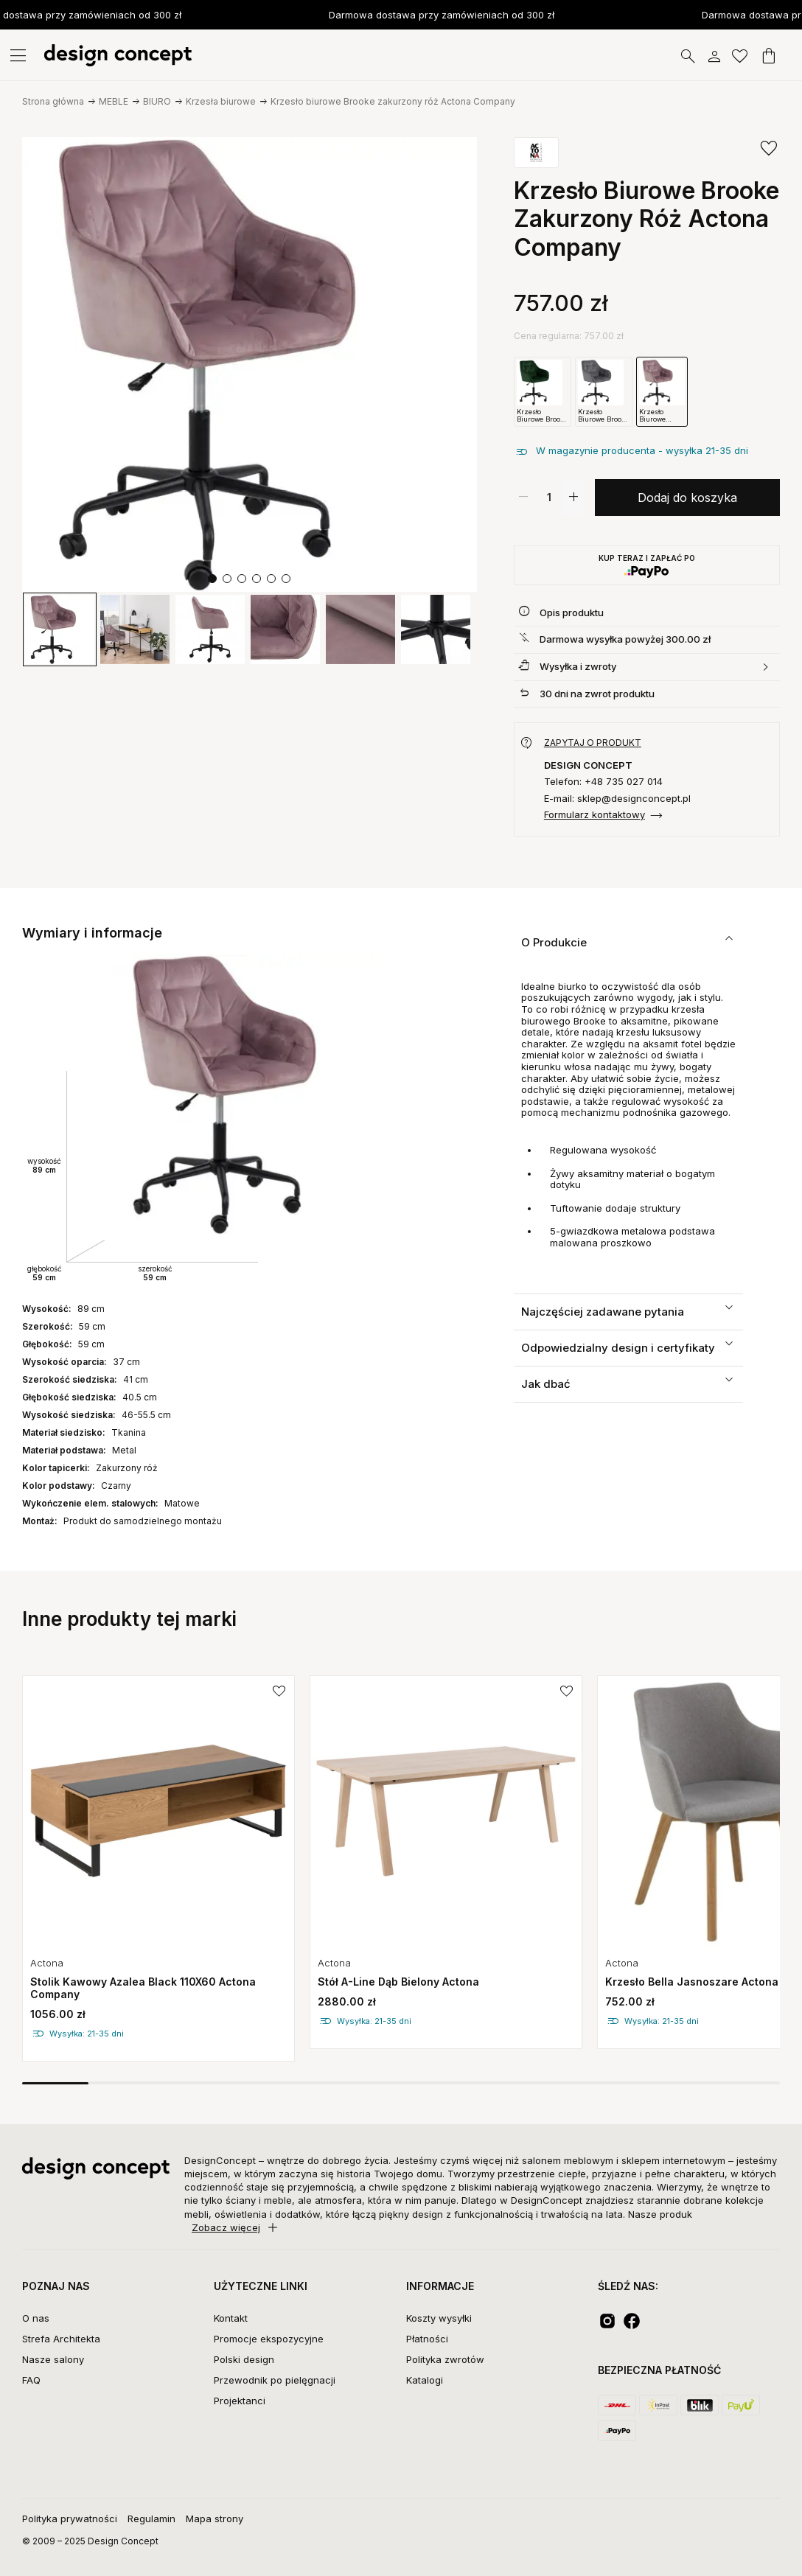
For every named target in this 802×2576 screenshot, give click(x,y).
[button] (212, 578)
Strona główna (53, 101)
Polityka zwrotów (445, 2359)
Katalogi (424, 2380)
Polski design (244, 2359)
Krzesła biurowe (221, 101)
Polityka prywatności (69, 2518)
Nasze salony (53, 2359)
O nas (35, 2318)
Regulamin (151, 2518)
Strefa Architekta (61, 2339)
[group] (59, 629)
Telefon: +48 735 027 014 (603, 781)
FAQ (31, 2380)
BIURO (157, 101)
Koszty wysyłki (439, 2318)
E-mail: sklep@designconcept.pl (617, 798)
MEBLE (113, 101)
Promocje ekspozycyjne (269, 2339)
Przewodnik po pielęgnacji (274, 2380)
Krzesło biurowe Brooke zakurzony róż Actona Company (393, 101)
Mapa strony (214, 2518)
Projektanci (239, 2400)
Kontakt (231, 2318)
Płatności (427, 2339)
